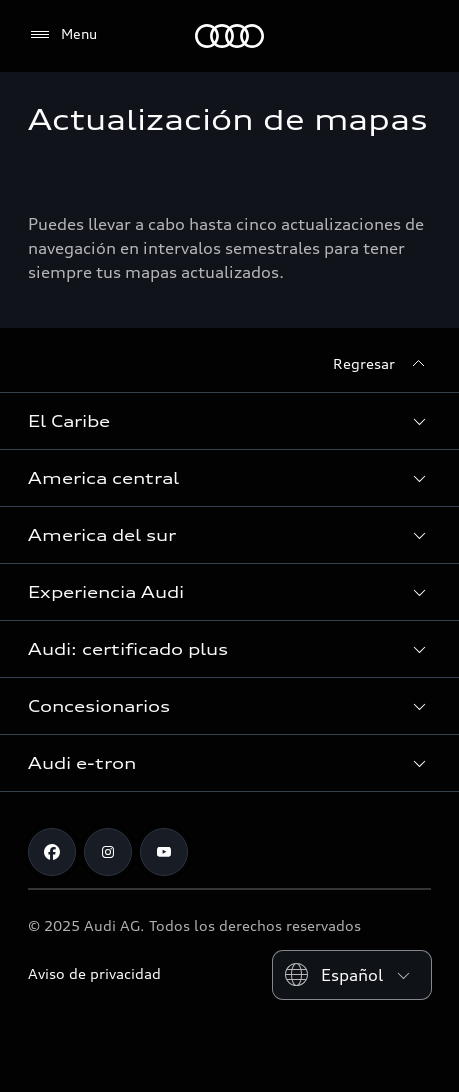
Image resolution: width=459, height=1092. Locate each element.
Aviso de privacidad (94, 973)
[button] (229, 421)
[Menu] (62, 35)
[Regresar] (382, 364)
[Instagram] (108, 852)
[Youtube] (164, 852)
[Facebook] (52, 852)
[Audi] (229, 36)
